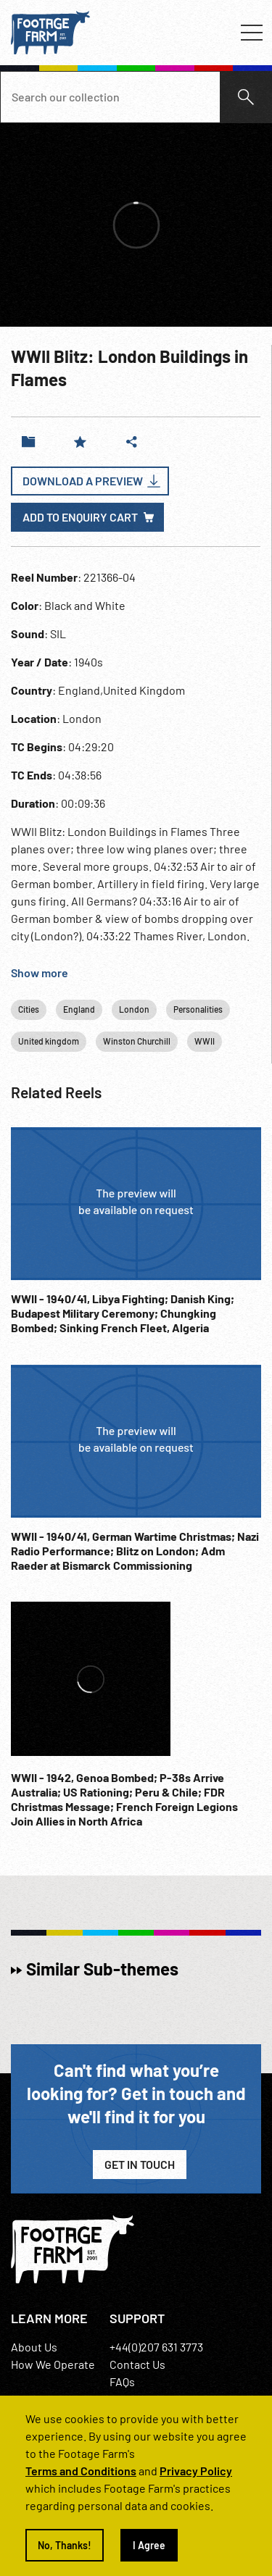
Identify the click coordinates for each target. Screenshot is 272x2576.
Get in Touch (139, 2164)
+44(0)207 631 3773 (156, 2347)
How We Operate (53, 2364)
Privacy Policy (196, 2470)
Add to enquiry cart (80, 517)
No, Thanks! (64, 2545)
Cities (28, 1009)
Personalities (198, 1009)
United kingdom (48, 1041)
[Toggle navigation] (251, 32)
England (79, 1009)
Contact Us (137, 2364)
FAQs (122, 2381)
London (134, 1009)
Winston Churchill (136, 1041)
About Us (34, 2347)
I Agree (149, 2545)
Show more (39, 972)
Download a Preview (82, 481)
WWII (204, 1041)
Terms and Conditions (80, 2470)
